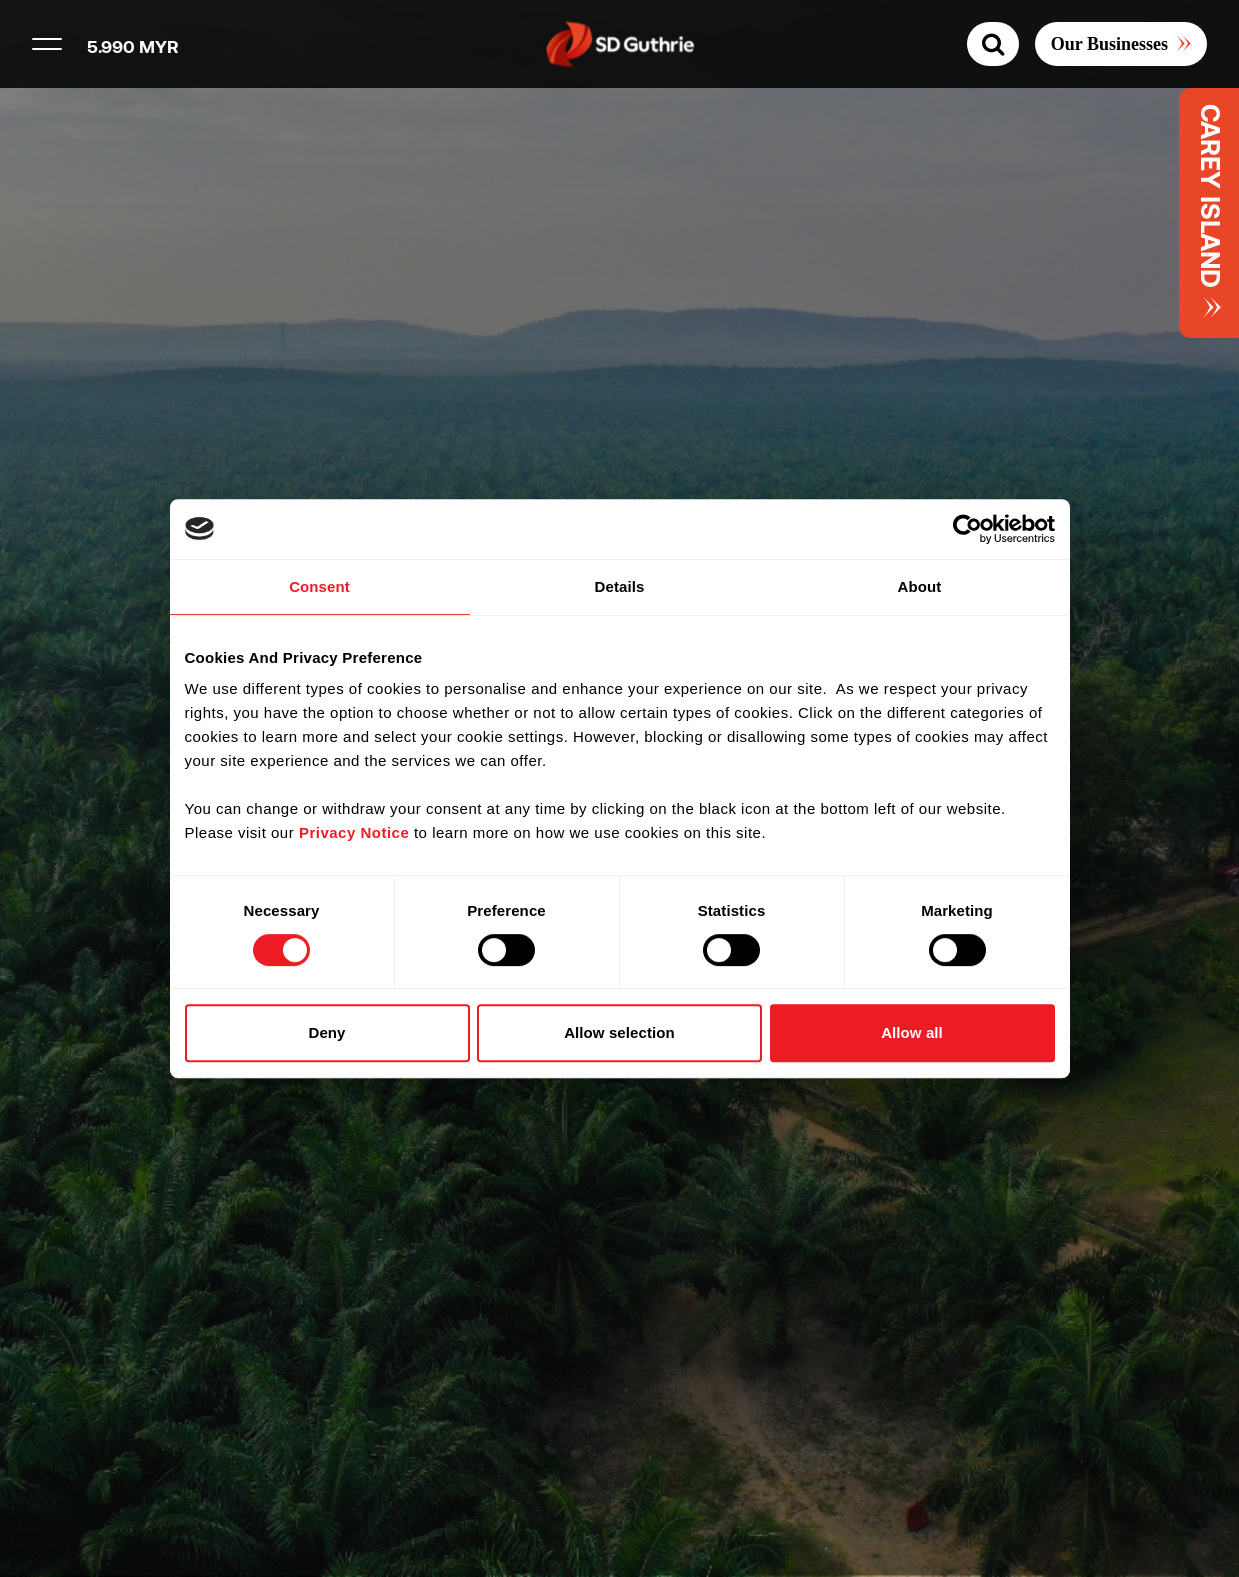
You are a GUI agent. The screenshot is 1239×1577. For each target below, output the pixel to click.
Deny (326, 1032)
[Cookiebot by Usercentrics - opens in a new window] (967, 529)
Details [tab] (620, 586)
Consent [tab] (319, 586)
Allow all (912, 1032)
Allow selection (619, 1032)
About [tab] (920, 586)
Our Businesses (1109, 44)
